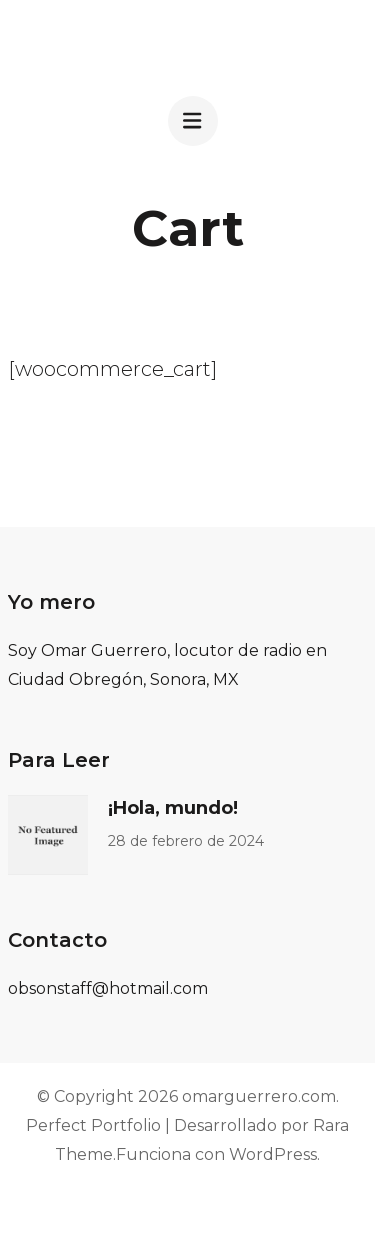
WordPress (273, 1154)
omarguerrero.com (259, 1096)
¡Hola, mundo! (173, 808)
